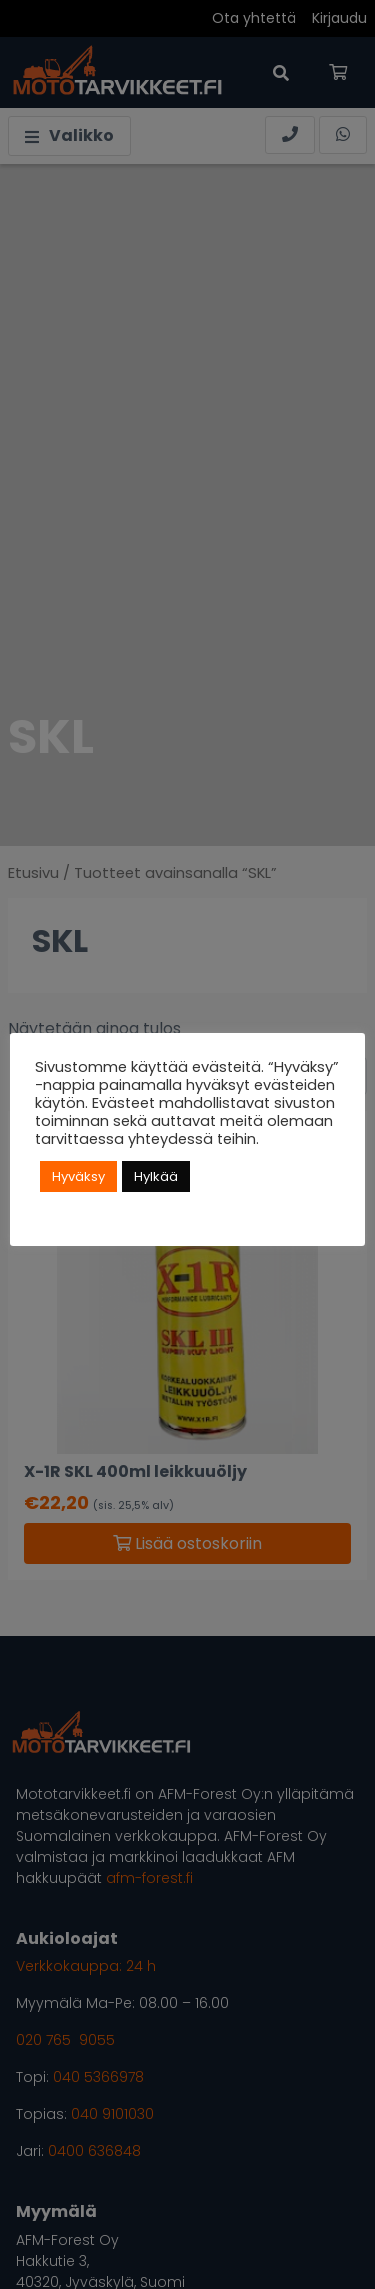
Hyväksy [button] (78, 1176)
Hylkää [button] (156, 1176)
